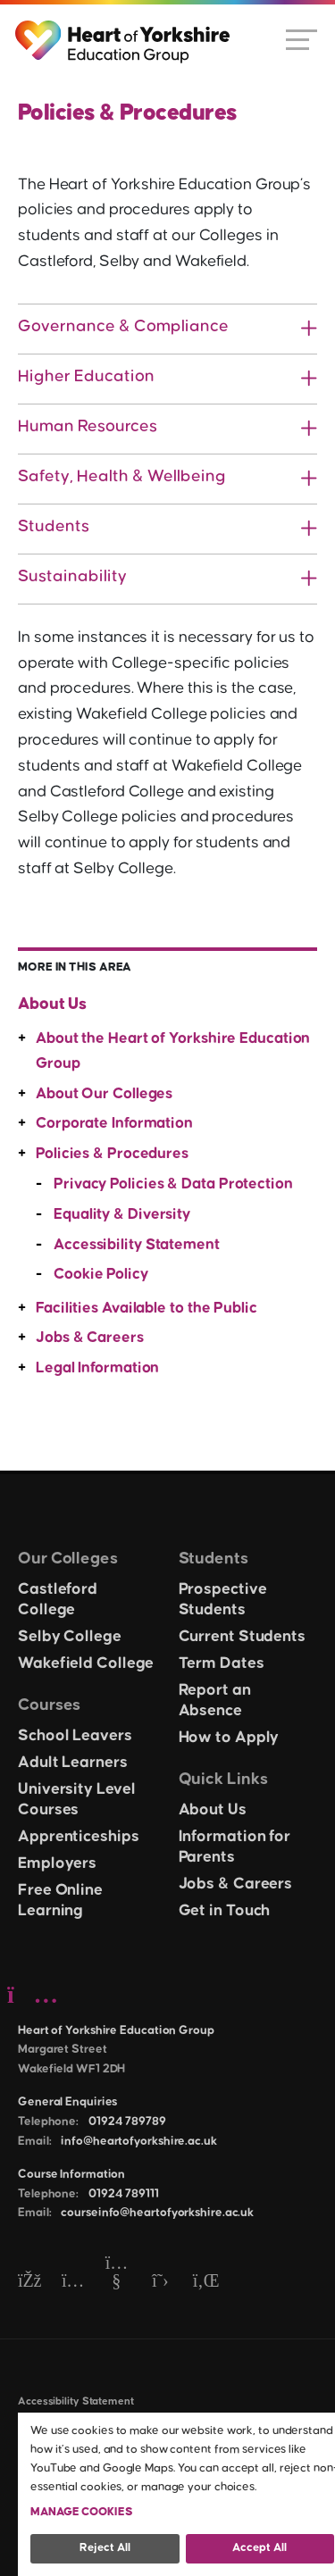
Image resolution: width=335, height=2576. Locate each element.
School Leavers (75, 1736)
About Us (52, 1004)
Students (53, 526)
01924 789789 (127, 2121)
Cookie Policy (101, 1274)
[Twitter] (160, 2281)
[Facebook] (29, 2281)
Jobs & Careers (90, 1338)
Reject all (105, 2547)
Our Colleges (68, 1558)
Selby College (69, 1637)
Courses (49, 1704)
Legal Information (97, 1368)
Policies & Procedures (112, 1154)
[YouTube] (116, 2281)
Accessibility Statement (137, 1245)
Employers (57, 1863)
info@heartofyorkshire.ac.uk (138, 2141)
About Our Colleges (104, 1094)
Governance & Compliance (123, 326)
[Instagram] (73, 2281)
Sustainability (72, 576)
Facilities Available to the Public (146, 1308)
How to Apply (229, 1738)
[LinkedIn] (204, 2281)
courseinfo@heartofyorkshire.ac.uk (157, 2212)
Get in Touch (225, 1911)
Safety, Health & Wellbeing (122, 476)
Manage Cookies (81, 2511)
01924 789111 (123, 2194)
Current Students (242, 1637)
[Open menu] (301, 38)
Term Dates (221, 1663)
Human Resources (87, 426)
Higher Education (86, 376)
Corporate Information (114, 1123)
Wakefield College (86, 1663)
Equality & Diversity (122, 1214)
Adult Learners (73, 1763)
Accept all (259, 2547)
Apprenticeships (78, 1837)
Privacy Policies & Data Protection (173, 1184)
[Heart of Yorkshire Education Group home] (124, 33)
